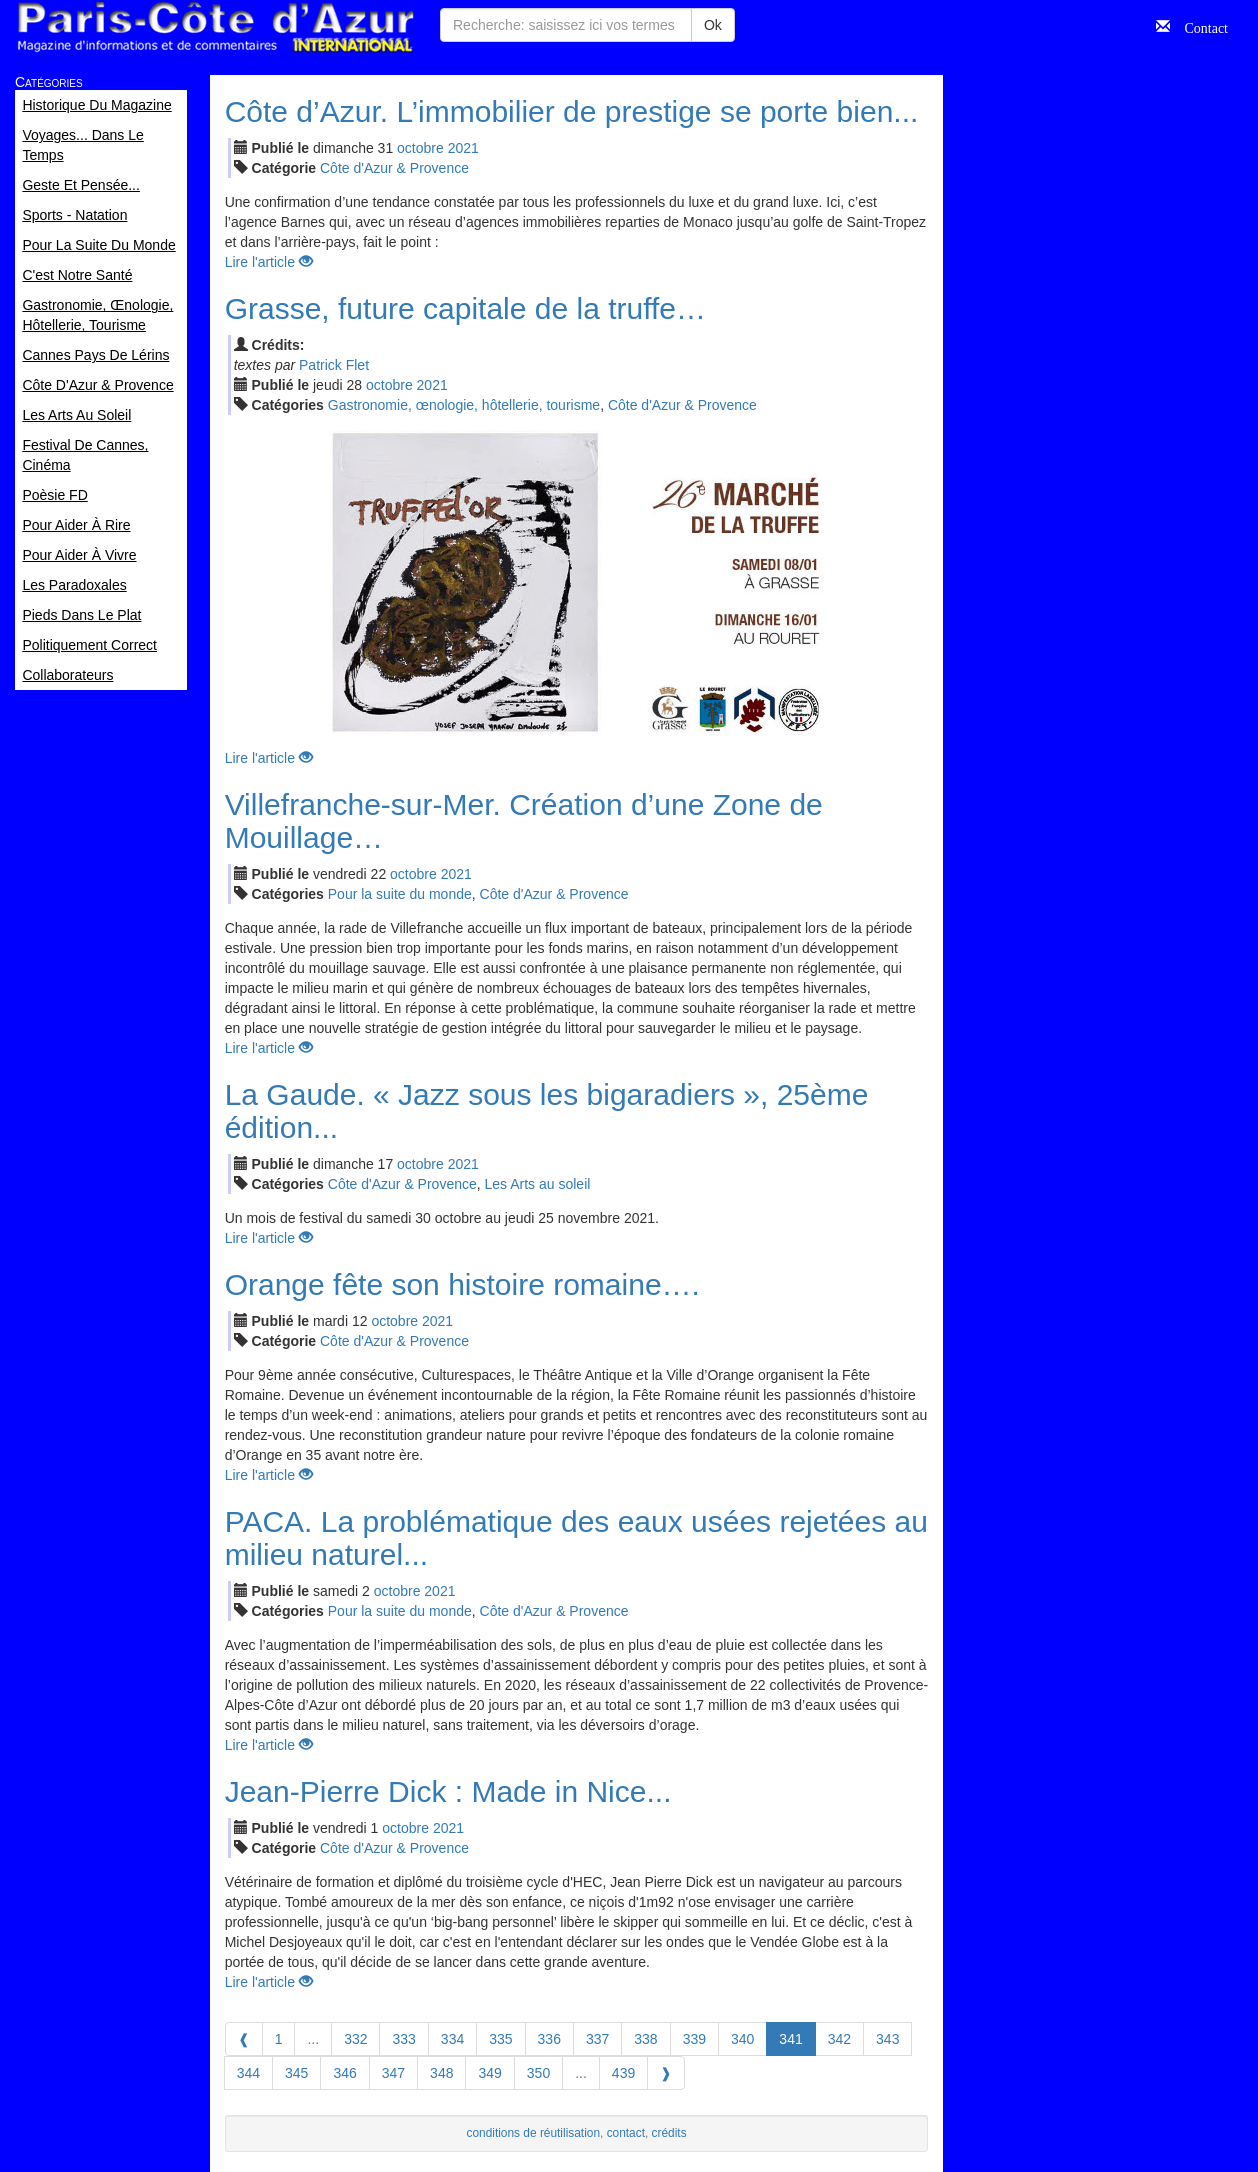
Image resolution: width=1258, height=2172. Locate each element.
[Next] (666, 2073)
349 (489, 2073)
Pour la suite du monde (400, 894)
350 (538, 2073)
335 (500, 2039)
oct (420, 148)
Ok (713, 25)
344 (248, 2073)
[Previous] (244, 2039)
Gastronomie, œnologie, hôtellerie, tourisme (464, 405)
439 (623, 2073)
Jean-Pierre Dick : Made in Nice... (448, 1791)
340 (742, 2039)
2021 (463, 148)
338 (645, 2039)
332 (355, 2039)
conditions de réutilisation (534, 2133)
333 (403, 2039)
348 (441, 2073)
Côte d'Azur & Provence (394, 168)
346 (344, 2073)
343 (887, 2039)
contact (626, 2133)
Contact (1199, 26)
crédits (669, 2133)
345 (296, 2073)
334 (452, 2039)
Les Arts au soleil (538, 1184)
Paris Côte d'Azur (215, 27)
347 (393, 2073)
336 (549, 2039)
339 (694, 2039)
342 (839, 2039)
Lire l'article (269, 262)
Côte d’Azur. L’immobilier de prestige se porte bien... (572, 111)
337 (597, 2039)
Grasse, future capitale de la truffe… (465, 308)
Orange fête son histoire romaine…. (462, 1284)
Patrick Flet (334, 365)
